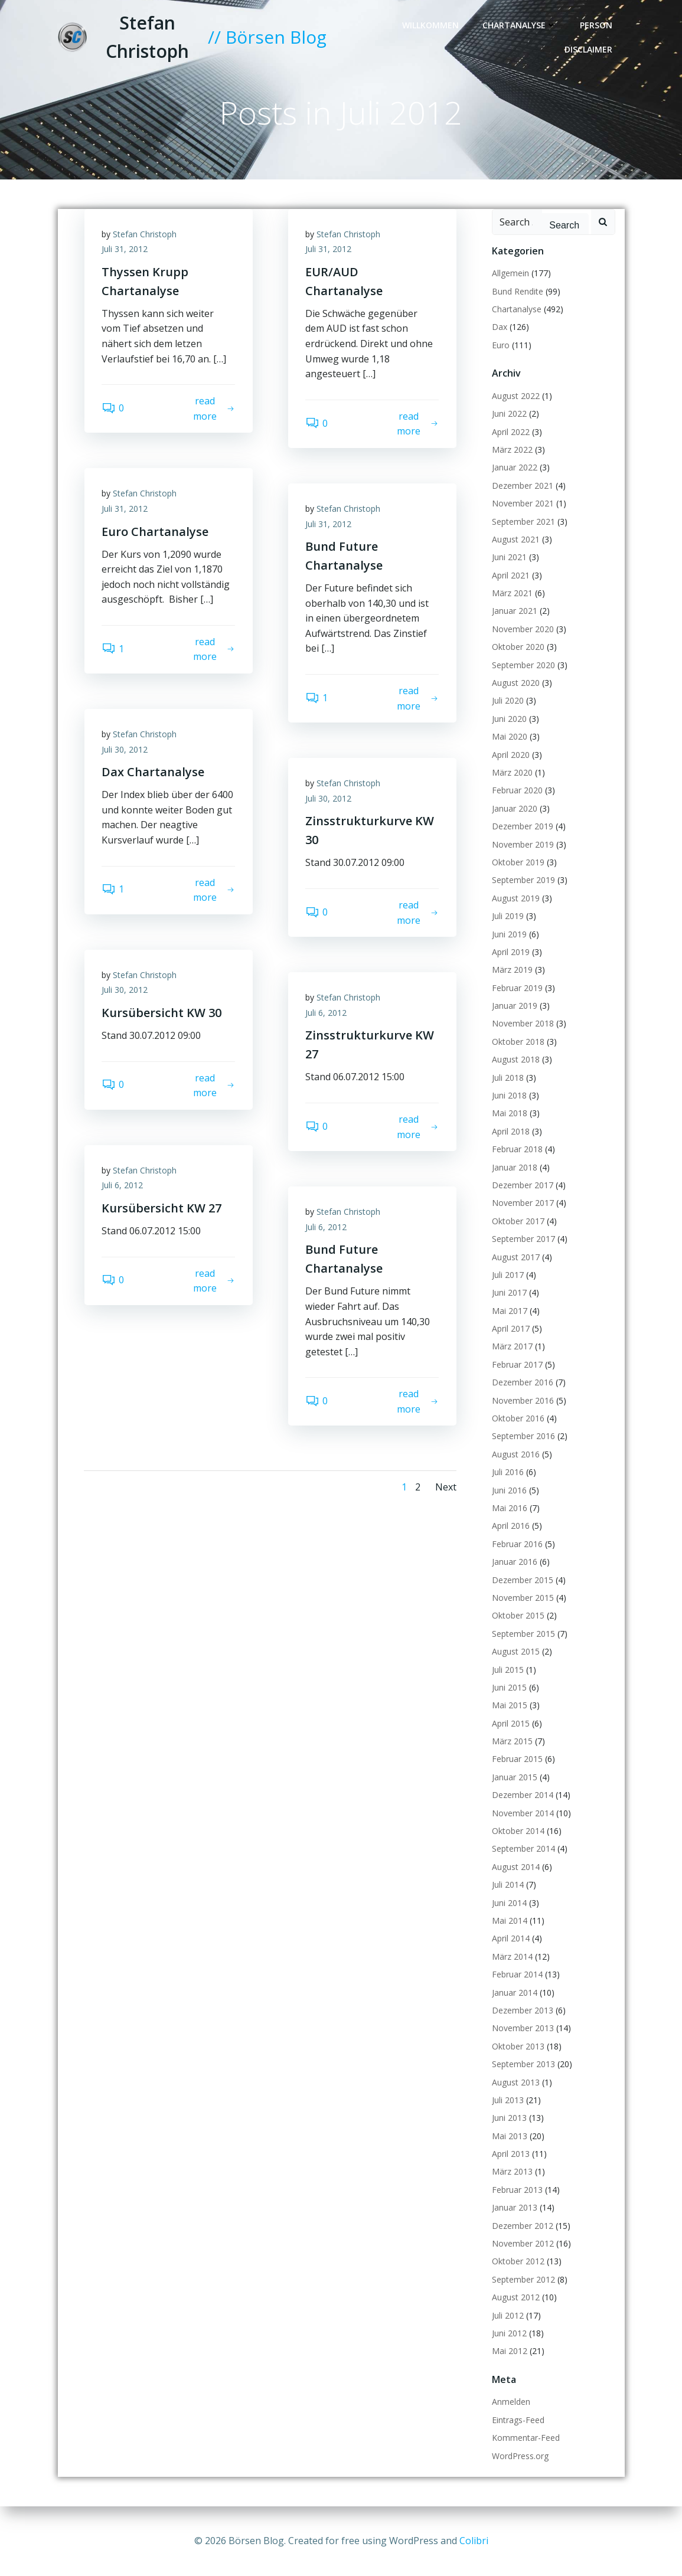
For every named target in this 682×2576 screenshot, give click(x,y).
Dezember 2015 (522, 1580)
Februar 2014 (517, 1974)
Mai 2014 (509, 1920)
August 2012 (516, 2297)
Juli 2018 (508, 1077)
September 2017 (523, 1239)
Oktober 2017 (518, 1221)
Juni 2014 (509, 1902)
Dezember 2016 (522, 1382)
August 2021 (516, 539)
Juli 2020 (508, 701)
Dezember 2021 (522, 485)
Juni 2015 (509, 1687)
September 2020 (523, 665)
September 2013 (523, 2064)
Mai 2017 (509, 1310)
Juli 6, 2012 (326, 1012)
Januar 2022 (514, 467)
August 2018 (516, 1059)
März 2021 (512, 593)
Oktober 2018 (518, 1041)
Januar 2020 (514, 808)
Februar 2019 (517, 987)
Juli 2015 (508, 1669)
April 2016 (511, 1526)
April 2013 (511, 2153)
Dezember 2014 (522, 1795)
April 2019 (511, 951)
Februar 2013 (517, 2189)
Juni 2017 (509, 1293)
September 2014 (523, 1849)
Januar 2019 (514, 1005)
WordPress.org (520, 2455)
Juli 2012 (508, 2315)
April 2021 (511, 575)
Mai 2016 (509, 1507)
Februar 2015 (517, 1759)
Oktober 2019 (518, 862)
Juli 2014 (508, 1885)
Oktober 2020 (518, 647)
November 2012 (523, 2243)
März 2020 (512, 772)
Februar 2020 (517, 790)
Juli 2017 (508, 1274)
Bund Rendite (517, 291)
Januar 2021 (514, 611)
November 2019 (523, 844)
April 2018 (511, 1131)
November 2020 (523, 629)
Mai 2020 (509, 737)
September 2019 (523, 880)
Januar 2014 (514, 1992)
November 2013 (523, 2028)
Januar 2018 (514, 1167)
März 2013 (512, 2172)
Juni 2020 (509, 718)
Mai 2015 (509, 1705)
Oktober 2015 (518, 1616)
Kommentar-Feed (526, 2438)
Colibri (473, 2540)
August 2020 (516, 682)
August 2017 (516, 1257)
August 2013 (516, 2082)
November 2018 (523, 1023)
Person (596, 25)
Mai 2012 (509, 2351)
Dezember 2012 (522, 2225)
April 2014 (511, 1938)
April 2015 (511, 1723)
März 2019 (512, 970)
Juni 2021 (509, 557)
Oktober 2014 (518, 1830)
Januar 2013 (514, 2208)
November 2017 (523, 1203)
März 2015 (512, 1741)
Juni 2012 (509, 2333)
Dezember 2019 (522, 826)
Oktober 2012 (518, 2261)
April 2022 (511, 431)
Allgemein (510, 273)
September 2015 (523, 1633)
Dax (499, 327)
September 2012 (523, 2279)
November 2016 (523, 1400)
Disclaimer (588, 49)
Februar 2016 (517, 1543)
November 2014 (523, 1813)
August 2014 (516, 1866)
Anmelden (511, 2402)
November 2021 (523, 503)
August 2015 (516, 1652)
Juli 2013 (508, 2100)
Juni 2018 (509, 1095)
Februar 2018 (517, 1149)
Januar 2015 (514, 1777)
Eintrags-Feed (518, 2419)
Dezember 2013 (522, 2010)
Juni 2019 (509, 934)
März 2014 (512, 1956)
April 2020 (511, 754)
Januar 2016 (514, 1562)
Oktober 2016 (518, 1418)
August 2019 (516, 898)
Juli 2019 (508, 916)
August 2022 (516, 395)
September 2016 (523, 1436)
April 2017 (511, 1328)
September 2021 (523, 521)
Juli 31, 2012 (125, 249)
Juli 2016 (508, 1472)
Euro (501, 345)
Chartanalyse (519, 25)
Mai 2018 (509, 1113)
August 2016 (516, 1454)
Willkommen (430, 25)
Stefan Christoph (145, 234)
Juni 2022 (509, 414)
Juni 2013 (509, 2118)
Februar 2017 (517, 1364)
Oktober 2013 (518, 2046)
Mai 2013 (509, 2136)
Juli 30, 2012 (125, 749)
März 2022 (512, 449)
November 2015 (523, 1597)
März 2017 (512, 1346)
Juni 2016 (509, 1490)
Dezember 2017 (522, 1185)
